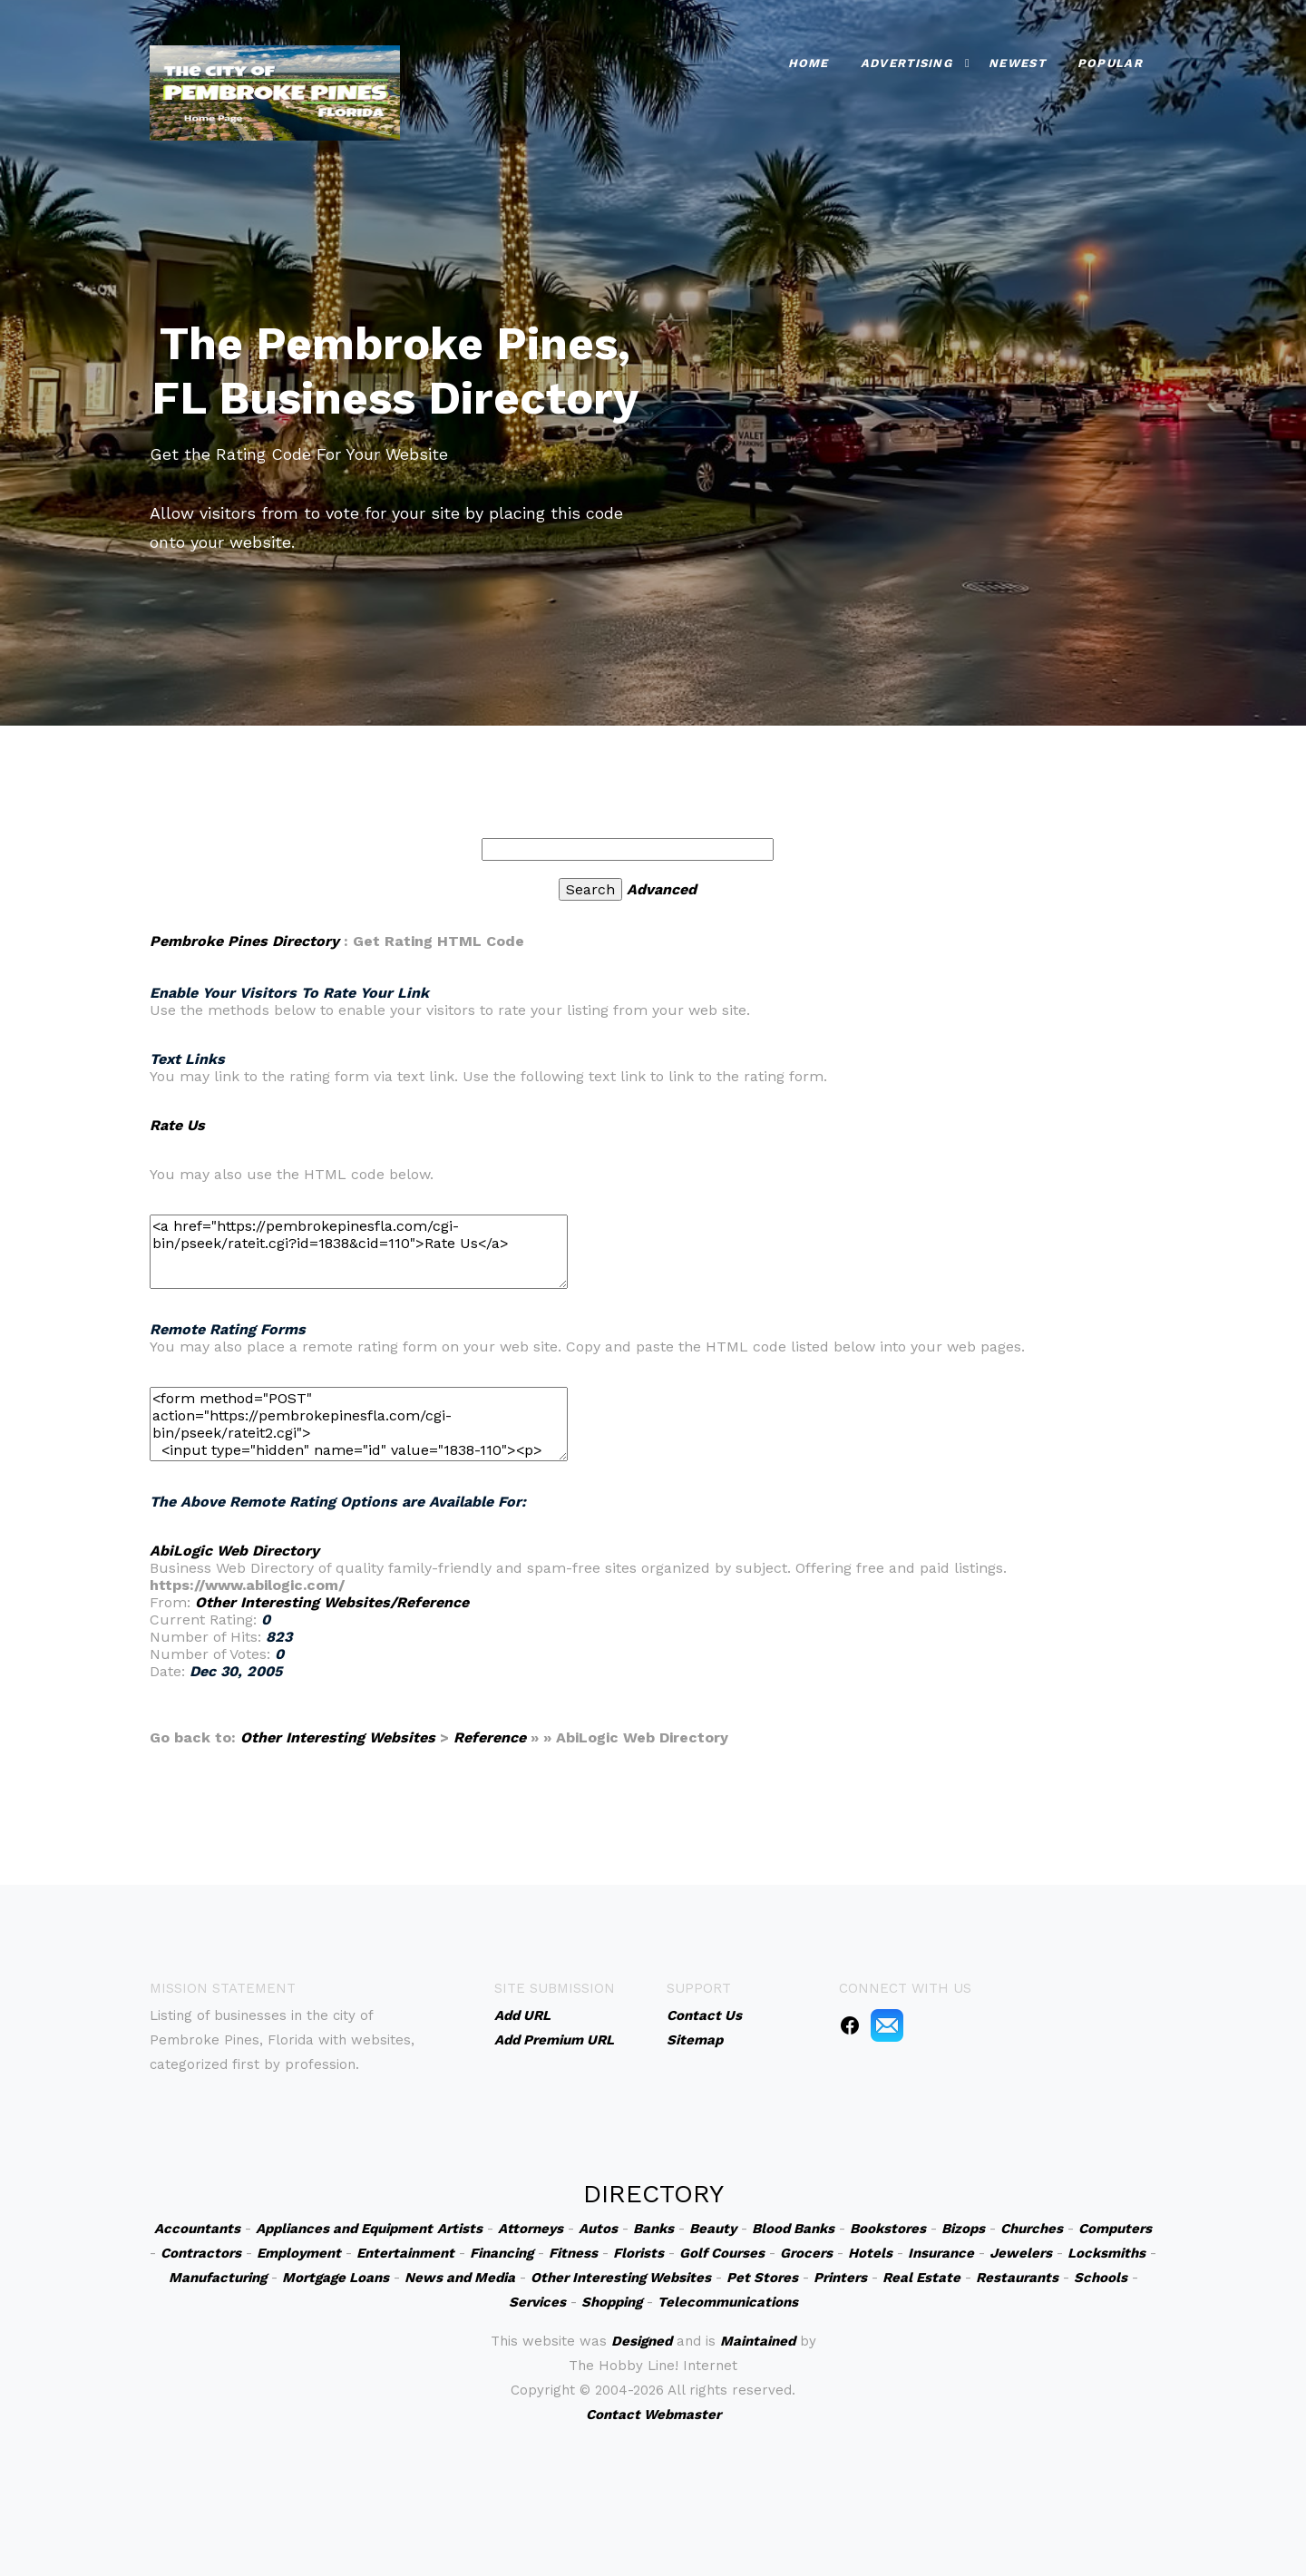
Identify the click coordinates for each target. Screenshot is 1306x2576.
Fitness (573, 2253)
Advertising (906, 63)
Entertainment (405, 2253)
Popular (1110, 63)
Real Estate (921, 2277)
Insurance (941, 2253)
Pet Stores (762, 2277)
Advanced (662, 889)
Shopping (611, 2302)
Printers (840, 2277)
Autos (598, 2228)
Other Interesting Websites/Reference (332, 1602)
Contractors (201, 2253)
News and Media (459, 2277)
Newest (1017, 63)
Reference (489, 1737)
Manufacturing (218, 2277)
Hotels (870, 2253)
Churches (1031, 2228)
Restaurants (1017, 2277)
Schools (1100, 2277)
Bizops (963, 2228)
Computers (1115, 2228)
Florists (638, 2253)
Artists (459, 2228)
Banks (653, 2228)
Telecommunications (728, 2302)
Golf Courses (722, 2253)
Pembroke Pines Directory (244, 941)
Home (808, 63)
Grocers (806, 2253)
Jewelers (1020, 2253)
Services (537, 2302)
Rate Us (177, 1125)
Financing (501, 2253)
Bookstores (888, 2228)
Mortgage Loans (335, 2277)
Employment (299, 2253)
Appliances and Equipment (344, 2228)
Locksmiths (1106, 2253)
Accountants (197, 2228)
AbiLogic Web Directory (234, 1550)
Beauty (712, 2228)
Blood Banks (793, 2228)
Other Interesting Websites (337, 1737)
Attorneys (530, 2228)
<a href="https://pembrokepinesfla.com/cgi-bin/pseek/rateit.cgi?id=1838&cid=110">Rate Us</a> (359, 1252)
